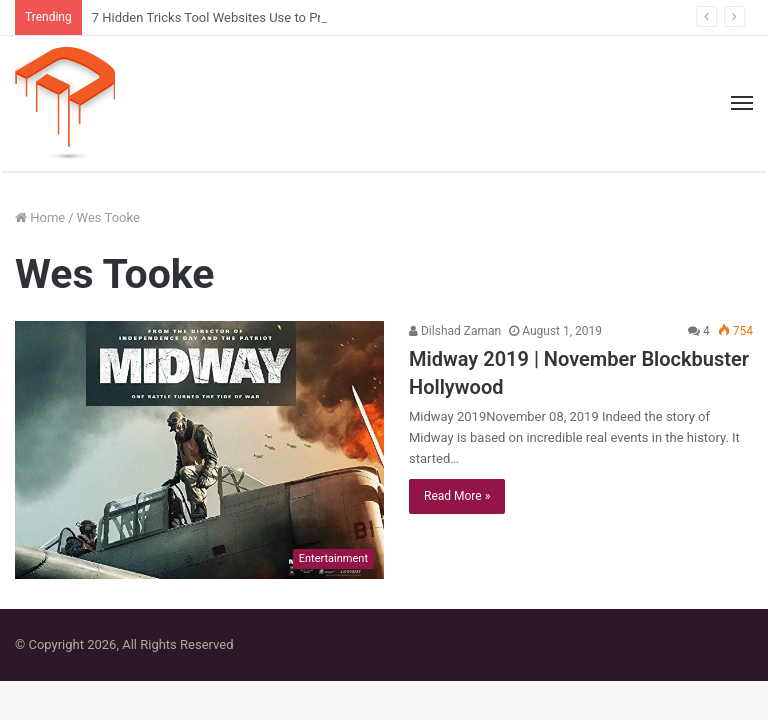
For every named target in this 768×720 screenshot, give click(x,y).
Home (40, 217)
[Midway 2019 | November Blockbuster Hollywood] (199, 450)
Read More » (457, 496)
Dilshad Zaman (455, 331)
